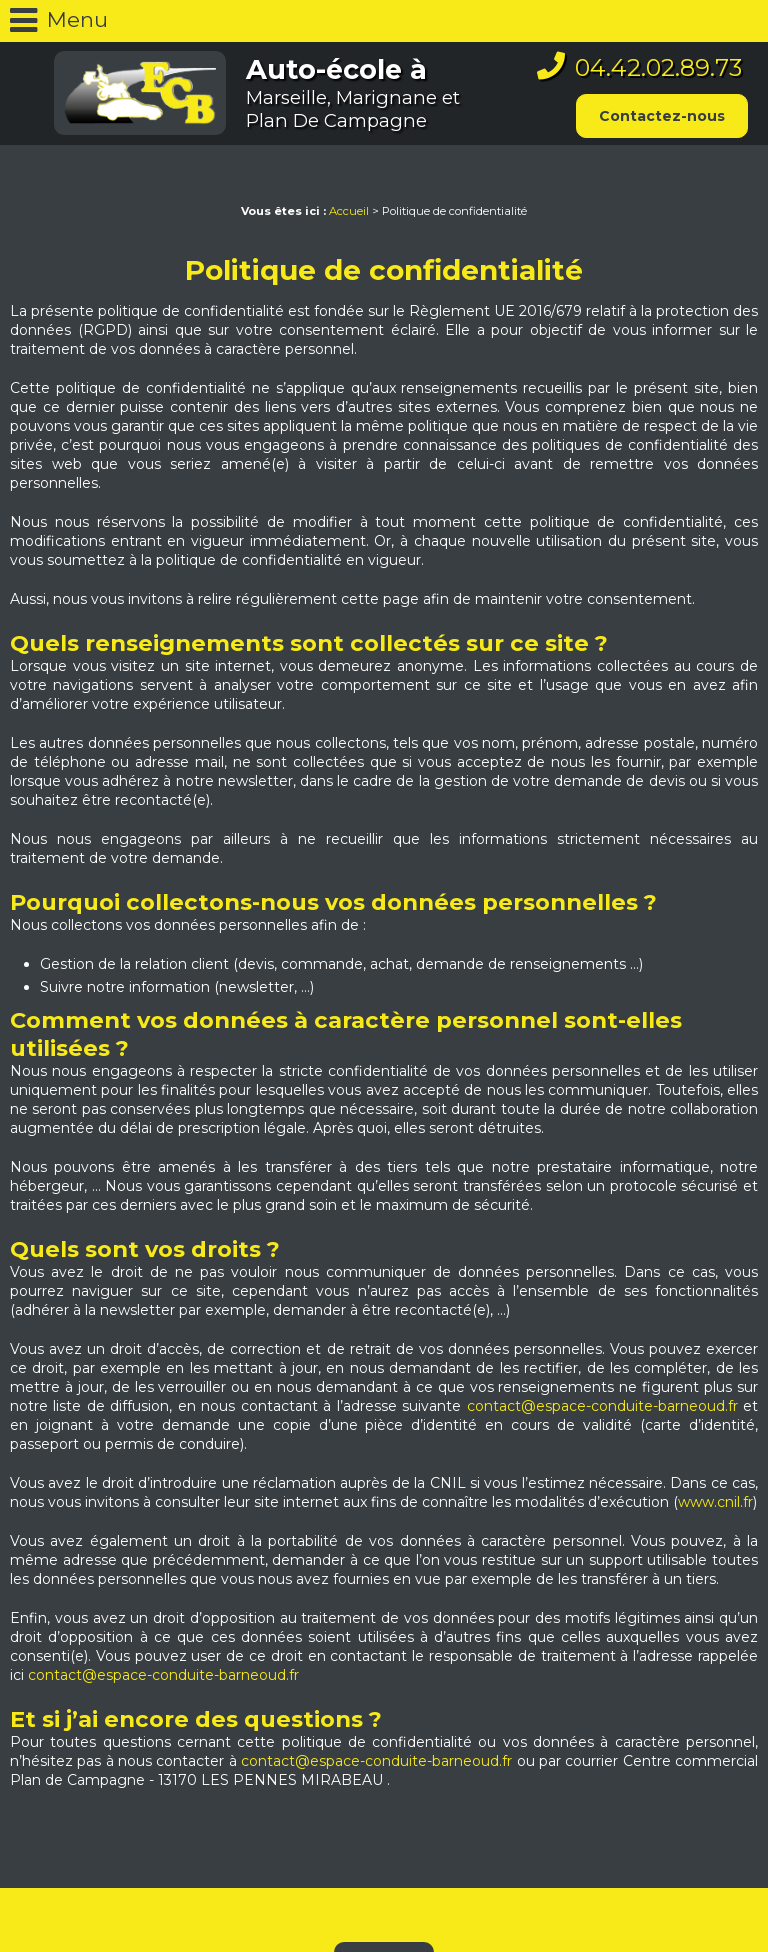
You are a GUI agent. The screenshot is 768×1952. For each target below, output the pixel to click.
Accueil (349, 211)
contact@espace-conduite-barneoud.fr (602, 1406)
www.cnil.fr (715, 1502)
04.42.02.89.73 (658, 67)
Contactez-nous (662, 116)
